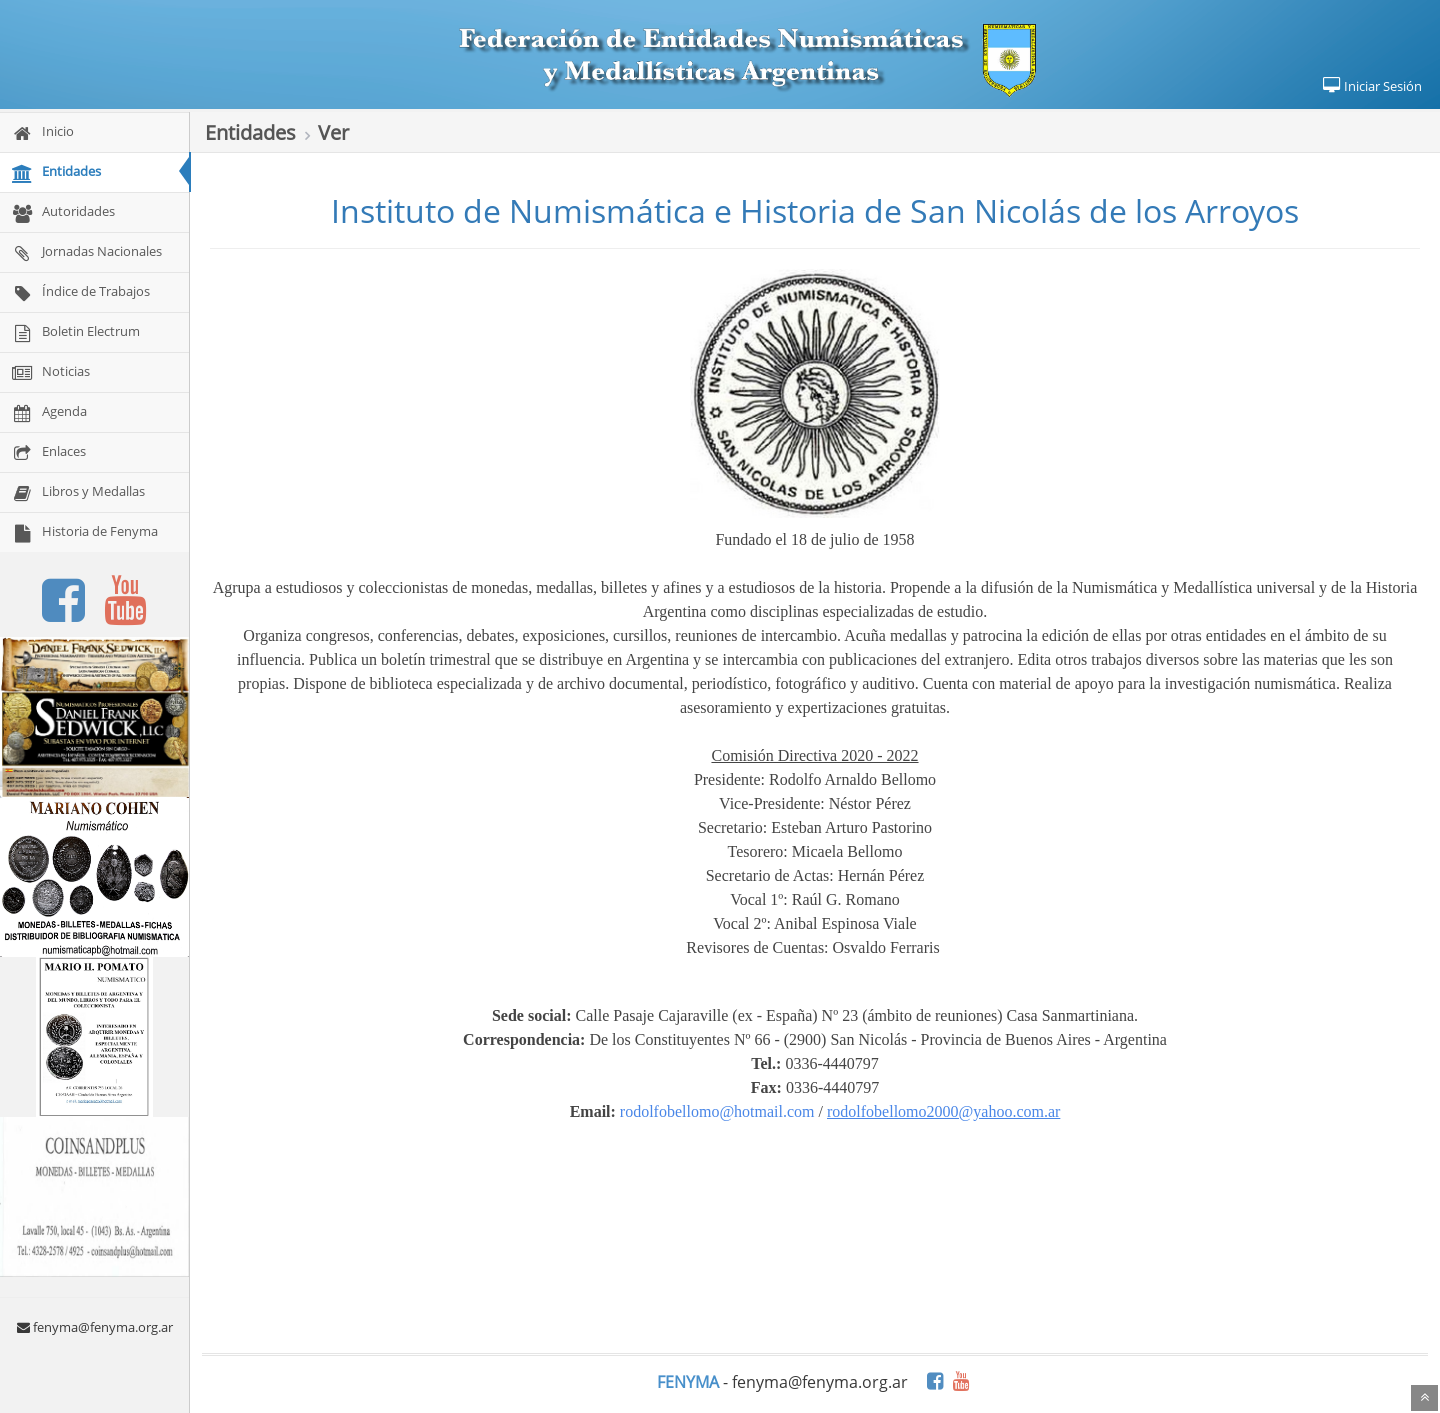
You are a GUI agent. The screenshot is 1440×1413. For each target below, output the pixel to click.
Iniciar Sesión (1371, 86)
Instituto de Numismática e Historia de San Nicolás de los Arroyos (815, 210)
